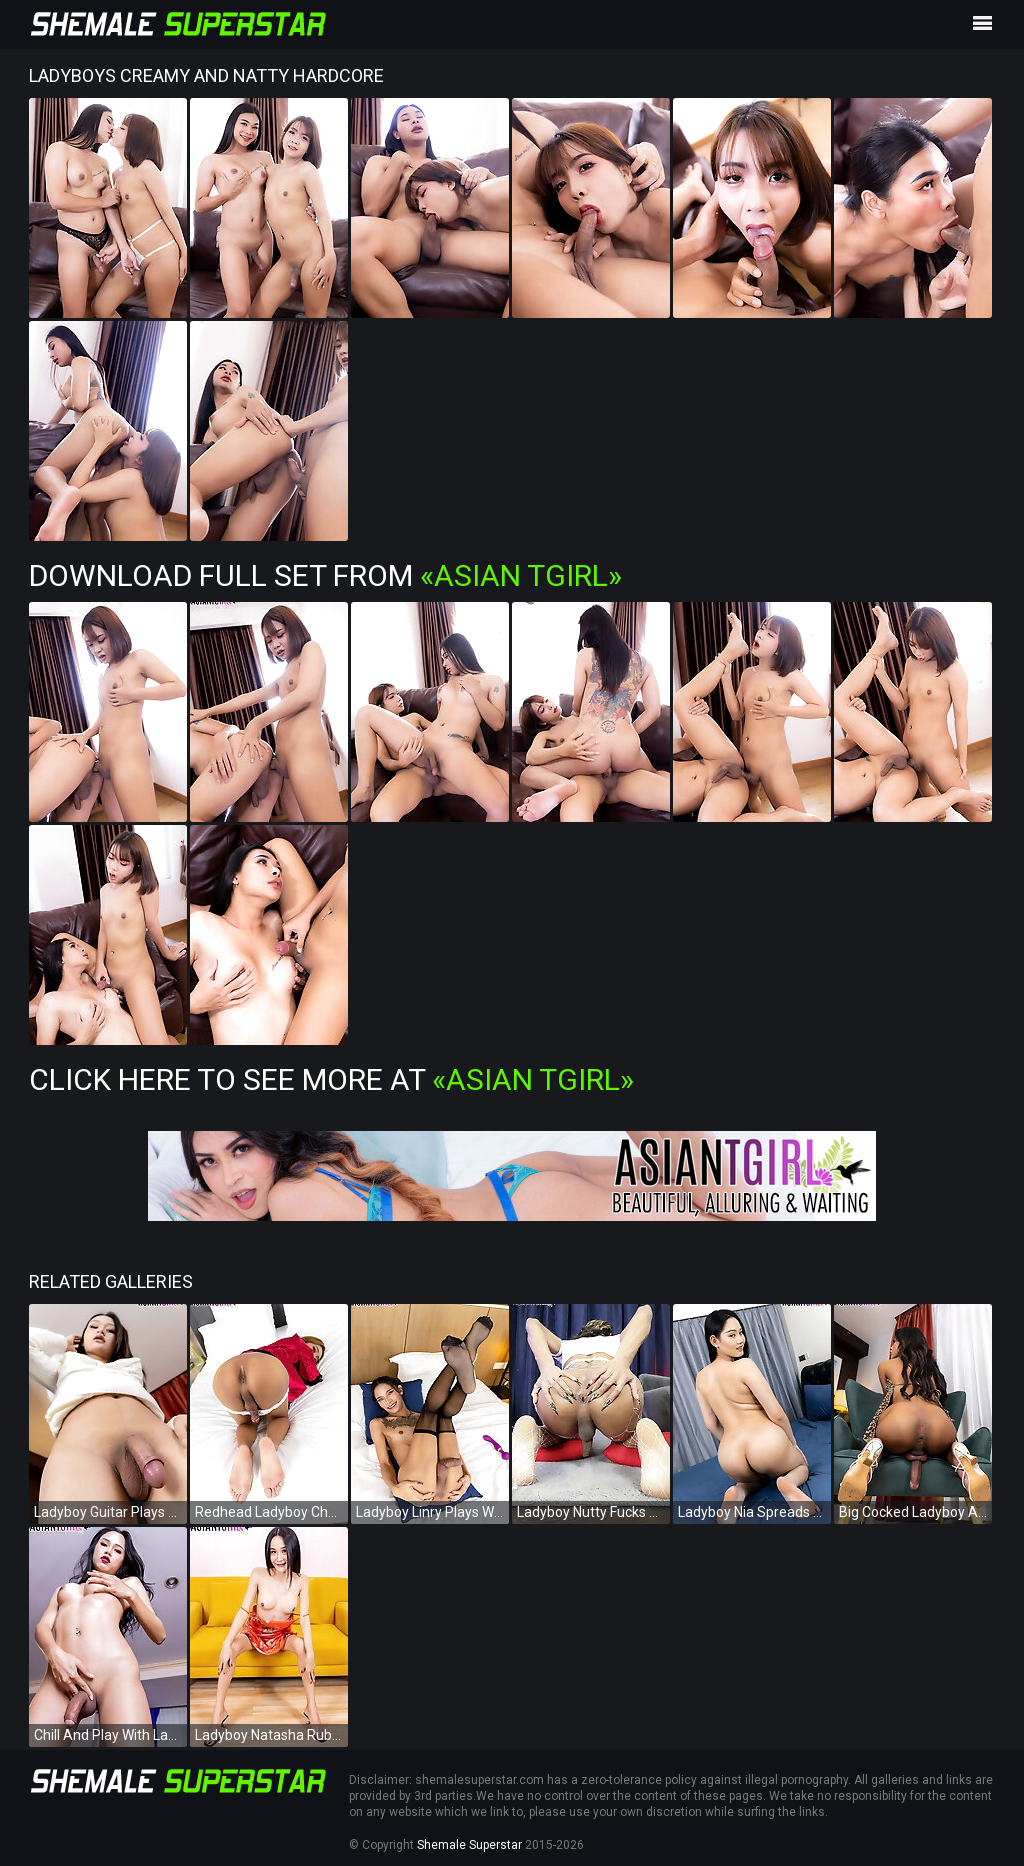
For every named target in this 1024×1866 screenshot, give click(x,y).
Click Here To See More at (331, 1079)
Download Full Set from (325, 575)
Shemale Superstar (469, 1845)
